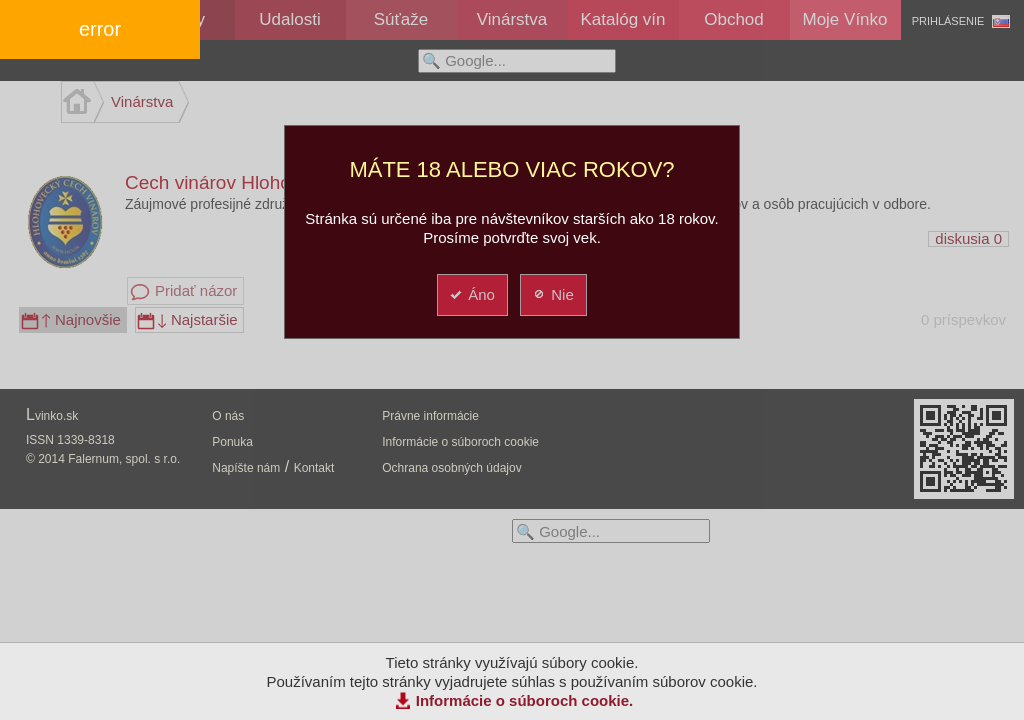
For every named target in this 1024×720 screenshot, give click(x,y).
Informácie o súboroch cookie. (525, 700)
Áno (471, 294)
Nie (552, 294)
